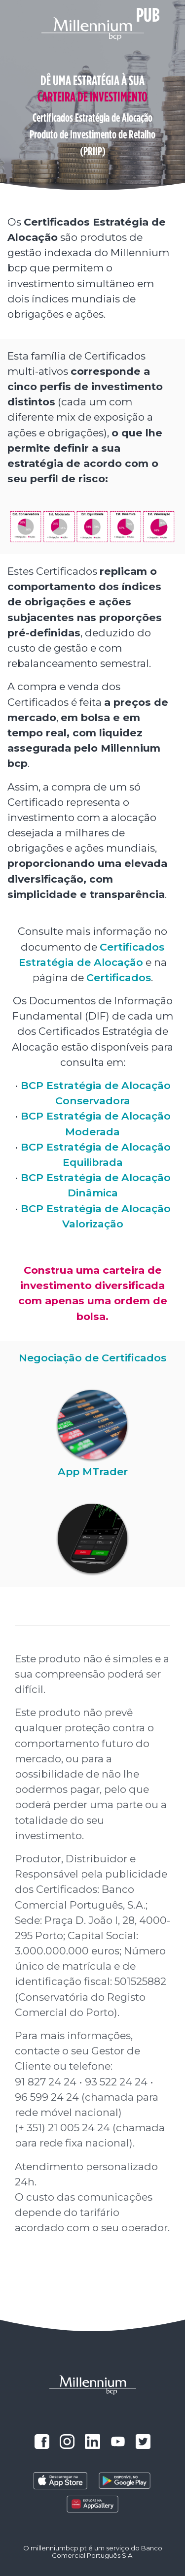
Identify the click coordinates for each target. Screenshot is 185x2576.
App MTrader (93, 1471)
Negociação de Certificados (92, 1358)
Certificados (118, 977)
